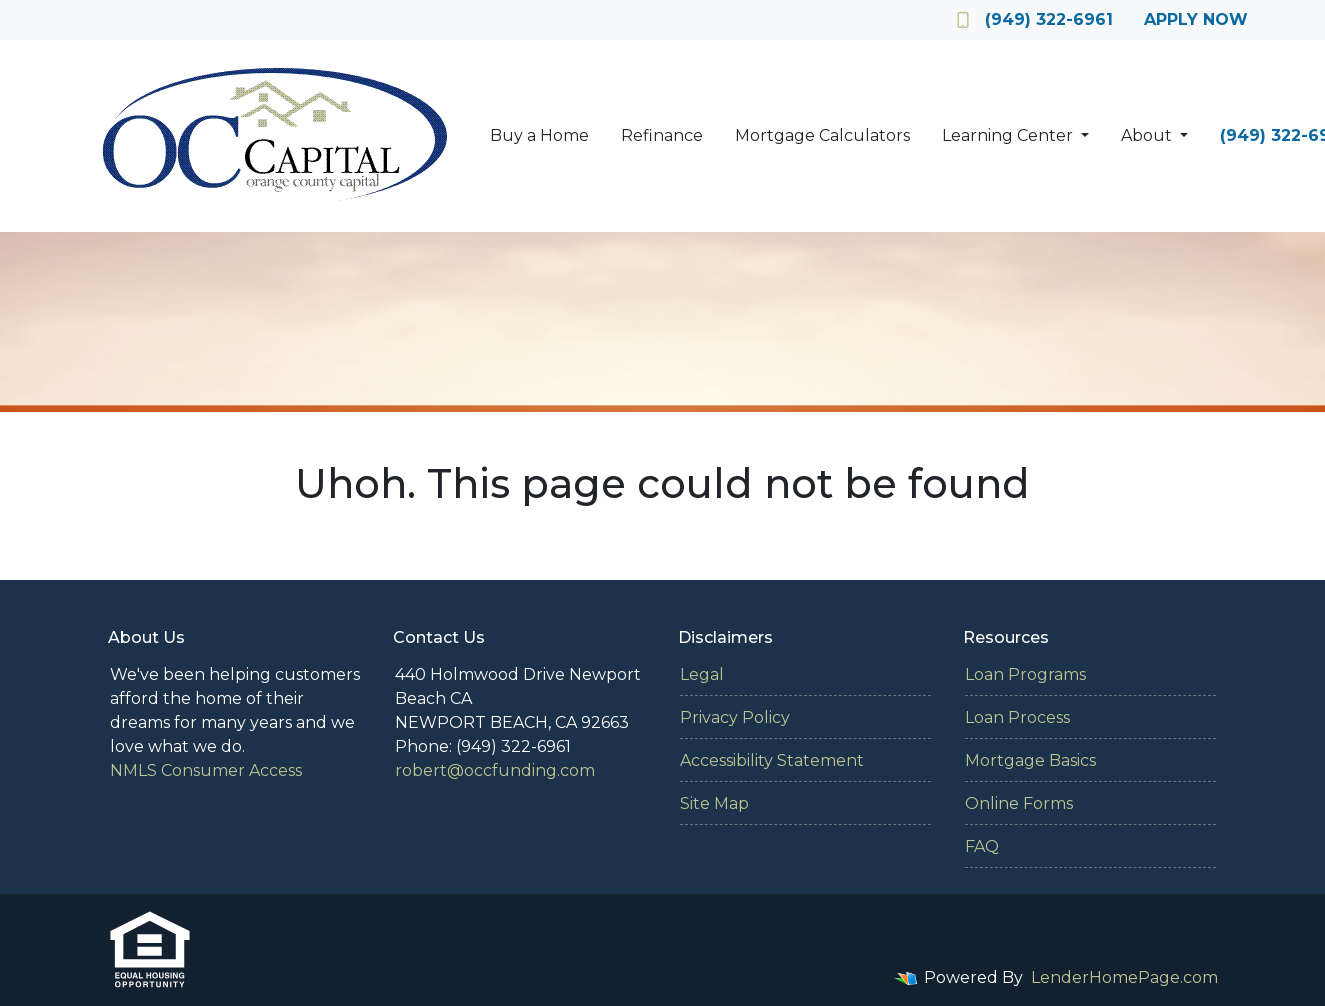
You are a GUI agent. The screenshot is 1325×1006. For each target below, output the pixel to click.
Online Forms (1019, 803)
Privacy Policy (735, 717)
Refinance (662, 135)
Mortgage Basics (1030, 760)
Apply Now (1196, 19)
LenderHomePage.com (1124, 977)
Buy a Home (539, 135)
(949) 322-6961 (1035, 19)
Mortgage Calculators (822, 135)
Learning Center (1009, 135)
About (1148, 135)
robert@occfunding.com (495, 770)
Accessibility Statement (772, 760)
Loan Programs (1025, 674)
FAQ (982, 846)
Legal (702, 674)
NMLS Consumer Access (206, 770)
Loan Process (1017, 717)
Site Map (714, 803)
